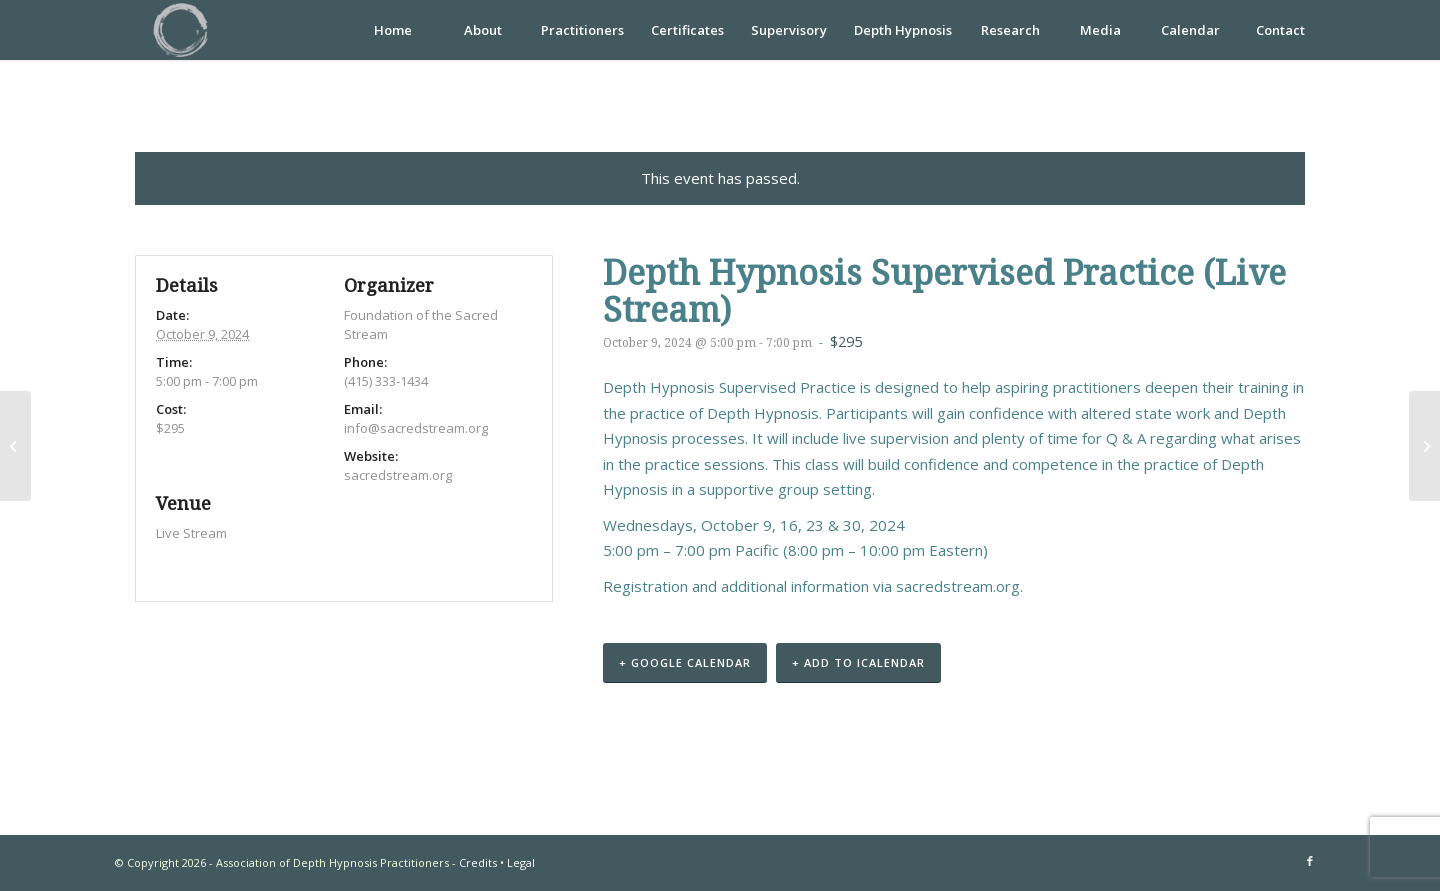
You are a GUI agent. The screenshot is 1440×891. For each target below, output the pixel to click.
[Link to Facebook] (1310, 861)
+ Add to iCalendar (858, 662)
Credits (478, 862)
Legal (521, 862)
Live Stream (191, 533)
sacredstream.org (958, 586)
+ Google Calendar (685, 662)
